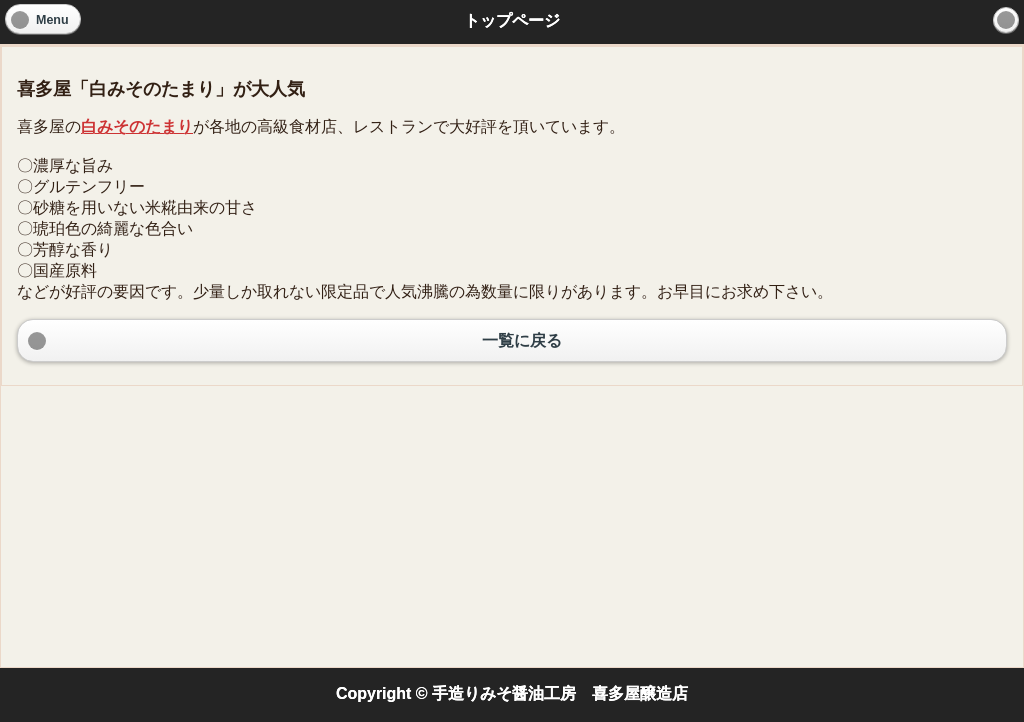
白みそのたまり (137, 126)
